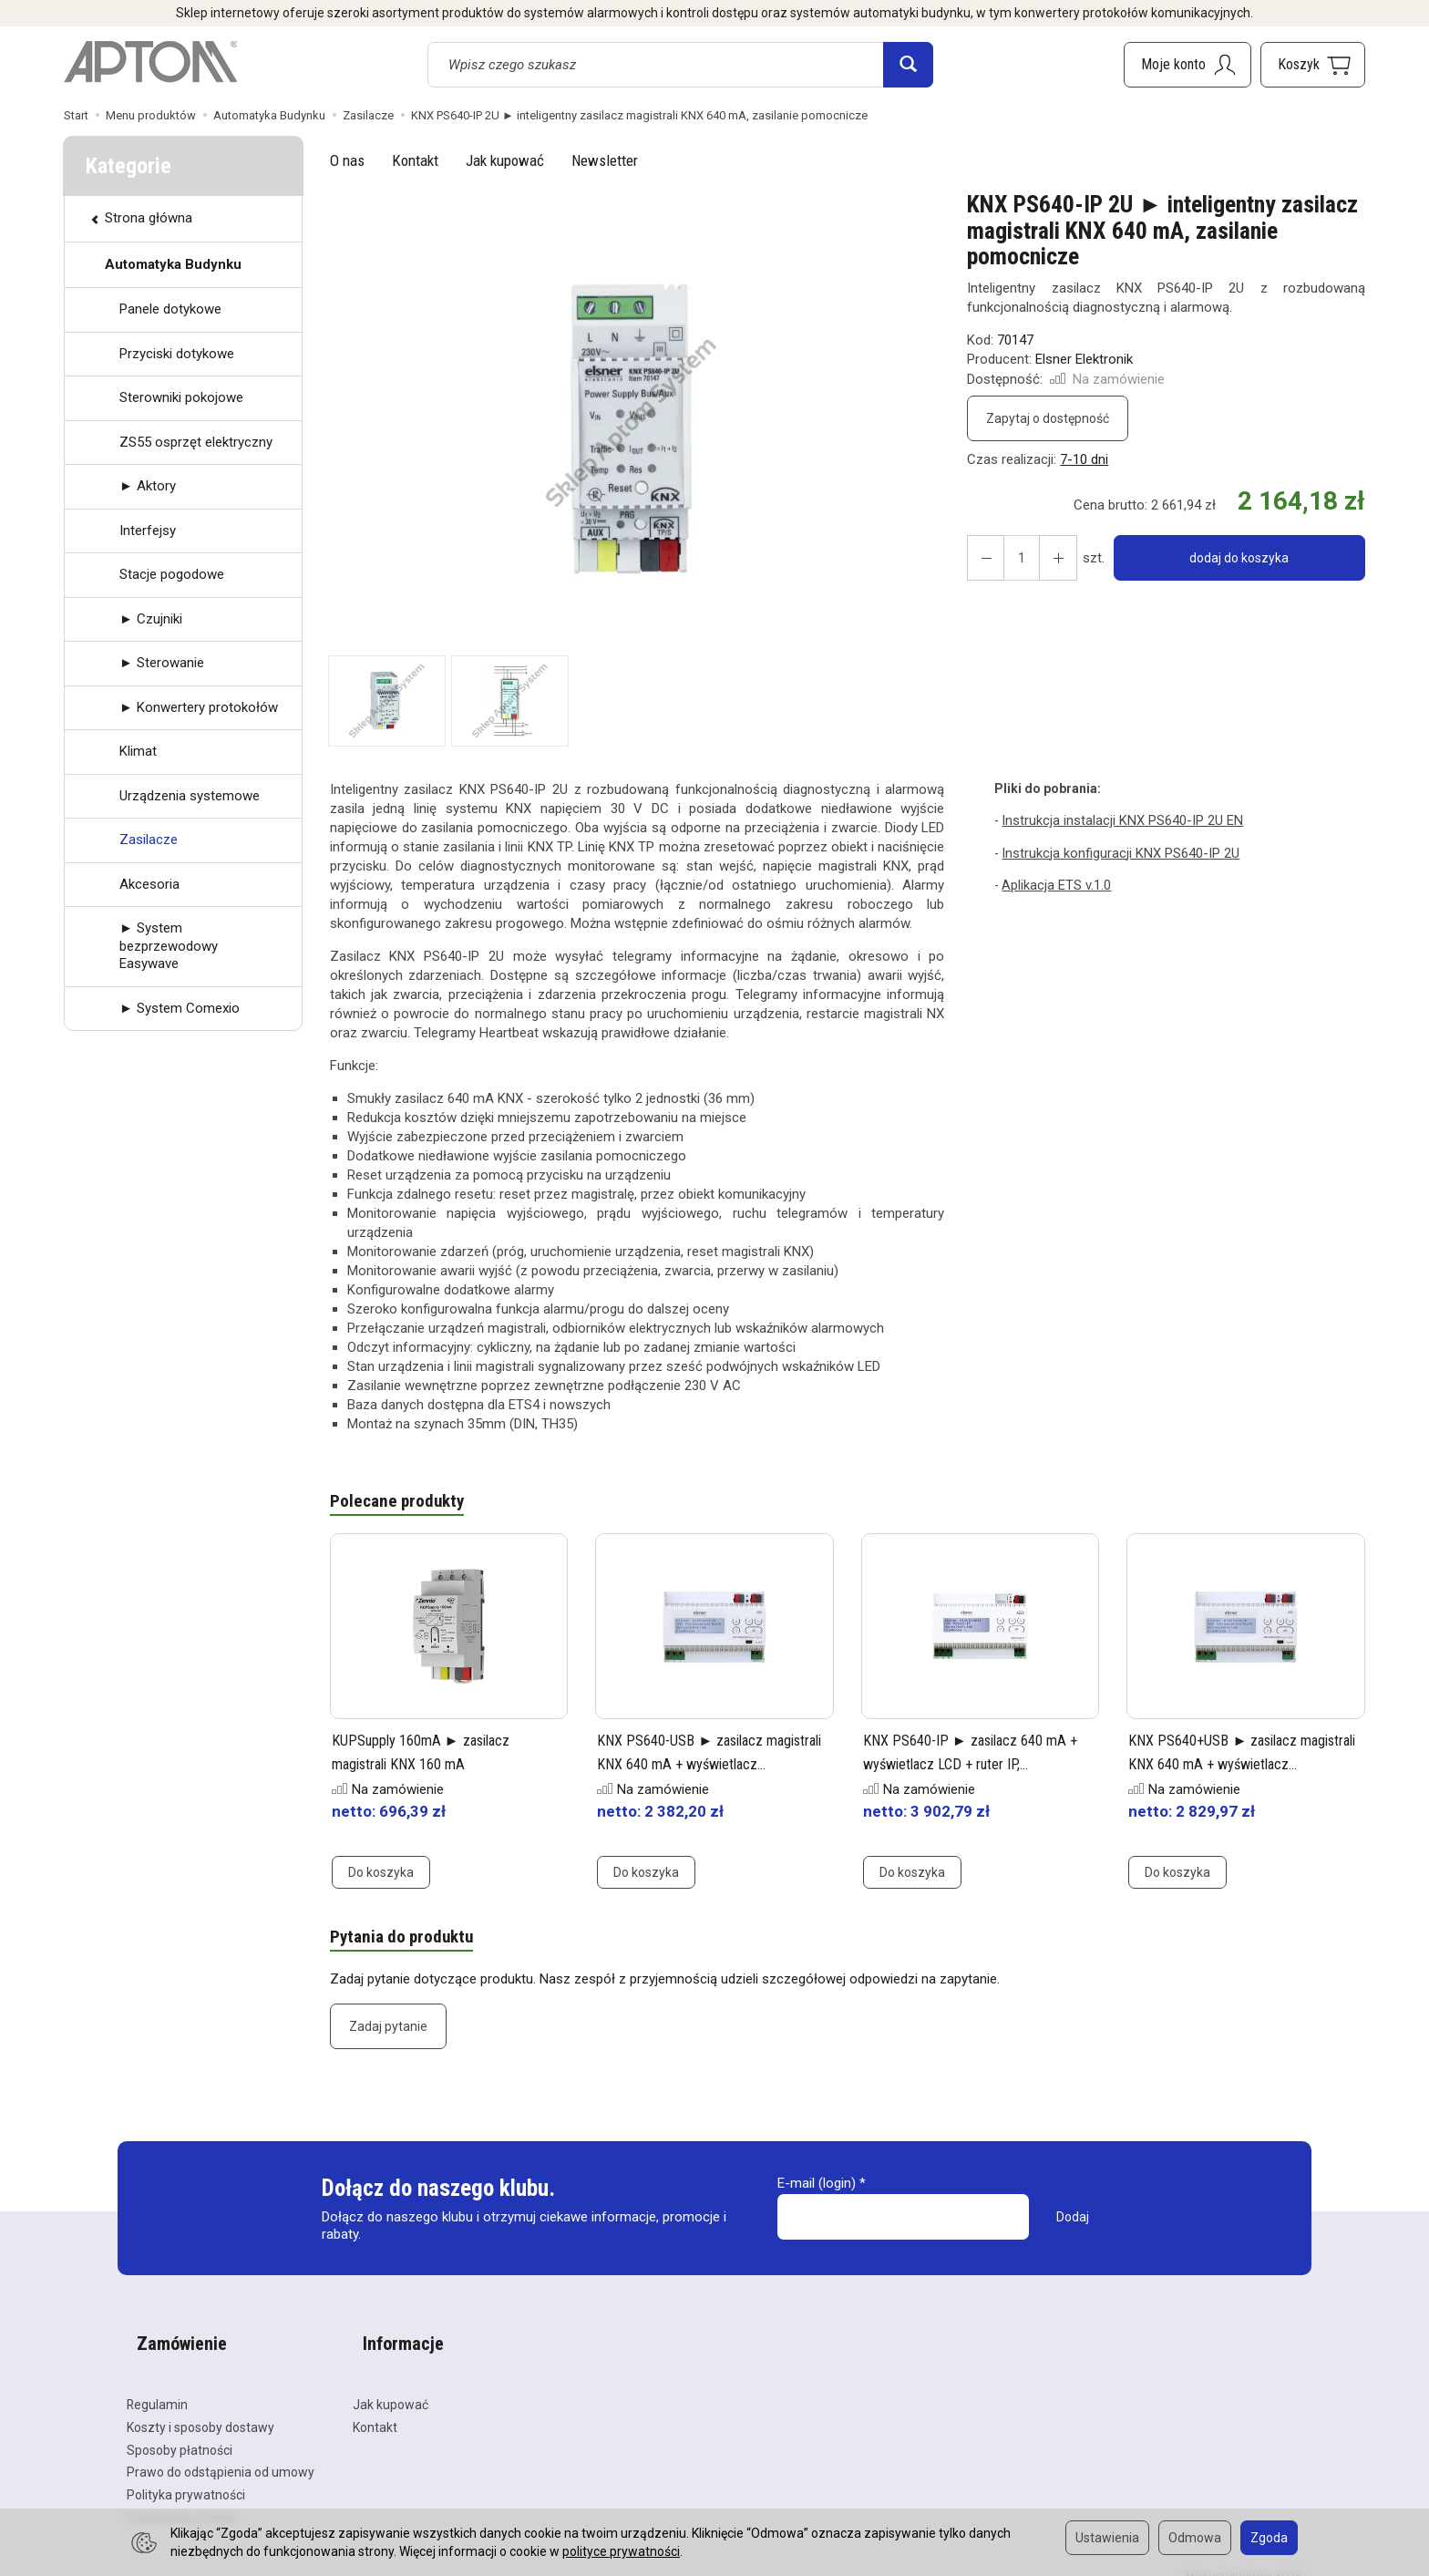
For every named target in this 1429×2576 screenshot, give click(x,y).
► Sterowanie (161, 662)
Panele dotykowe (170, 309)
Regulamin (157, 2386)
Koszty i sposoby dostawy (200, 2409)
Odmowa (1194, 2537)
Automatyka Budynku (173, 264)
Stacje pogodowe (171, 574)
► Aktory (147, 486)
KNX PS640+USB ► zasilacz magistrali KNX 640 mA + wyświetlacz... (1224, 1765)
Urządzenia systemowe (189, 796)
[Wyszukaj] (908, 65)
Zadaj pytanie (388, 2032)
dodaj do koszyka (1232, 558)
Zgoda (1269, 2537)
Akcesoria (149, 884)
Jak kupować (505, 160)
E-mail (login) (816, 2188)
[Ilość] (1015, 558)
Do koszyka (381, 1875)
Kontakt (415, 160)
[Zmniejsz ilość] (1048, 558)
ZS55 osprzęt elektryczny (195, 442)
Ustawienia (1107, 2537)
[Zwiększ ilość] (982, 558)
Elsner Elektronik (1084, 359)
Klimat (138, 751)
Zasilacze (148, 839)
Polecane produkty (402, 1503)
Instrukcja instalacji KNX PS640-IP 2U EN (1115, 819)
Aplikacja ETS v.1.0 (1055, 882)
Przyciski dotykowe (176, 353)
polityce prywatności (621, 2551)
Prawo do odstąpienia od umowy (220, 2454)
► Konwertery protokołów (198, 707)
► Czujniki (150, 619)
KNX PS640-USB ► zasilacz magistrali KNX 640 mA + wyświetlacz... (691, 1765)
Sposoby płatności (179, 2431)
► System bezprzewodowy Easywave (168, 946)
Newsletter (604, 160)
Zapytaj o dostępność (1047, 418)
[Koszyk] (1312, 65)
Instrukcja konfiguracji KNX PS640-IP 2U (1115, 851)
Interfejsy (147, 530)
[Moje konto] (1187, 65)
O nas (347, 160)
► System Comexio (179, 1008)
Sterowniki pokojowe (181, 397)
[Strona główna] (150, 62)
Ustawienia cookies (182, 2499)
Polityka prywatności (186, 2476)
